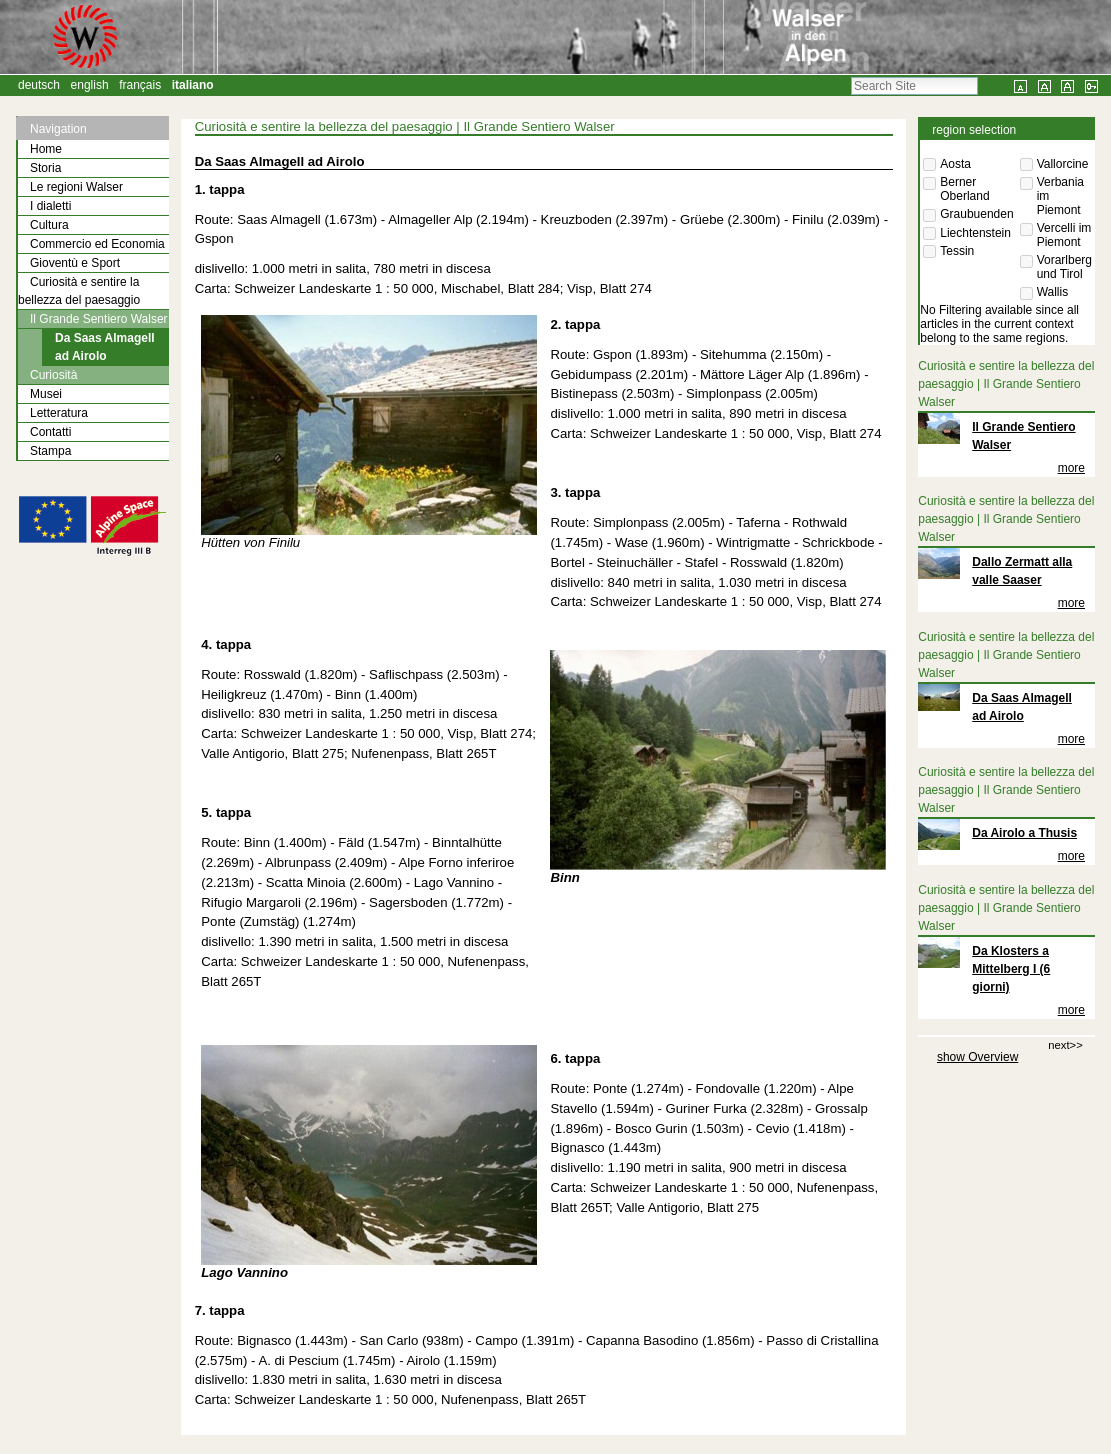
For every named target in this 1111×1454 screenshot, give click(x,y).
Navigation (58, 129)
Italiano (193, 85)
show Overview (977, 1057)
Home (46, 149)
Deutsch (39, 85)
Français (140, 85)
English (90, 85)
